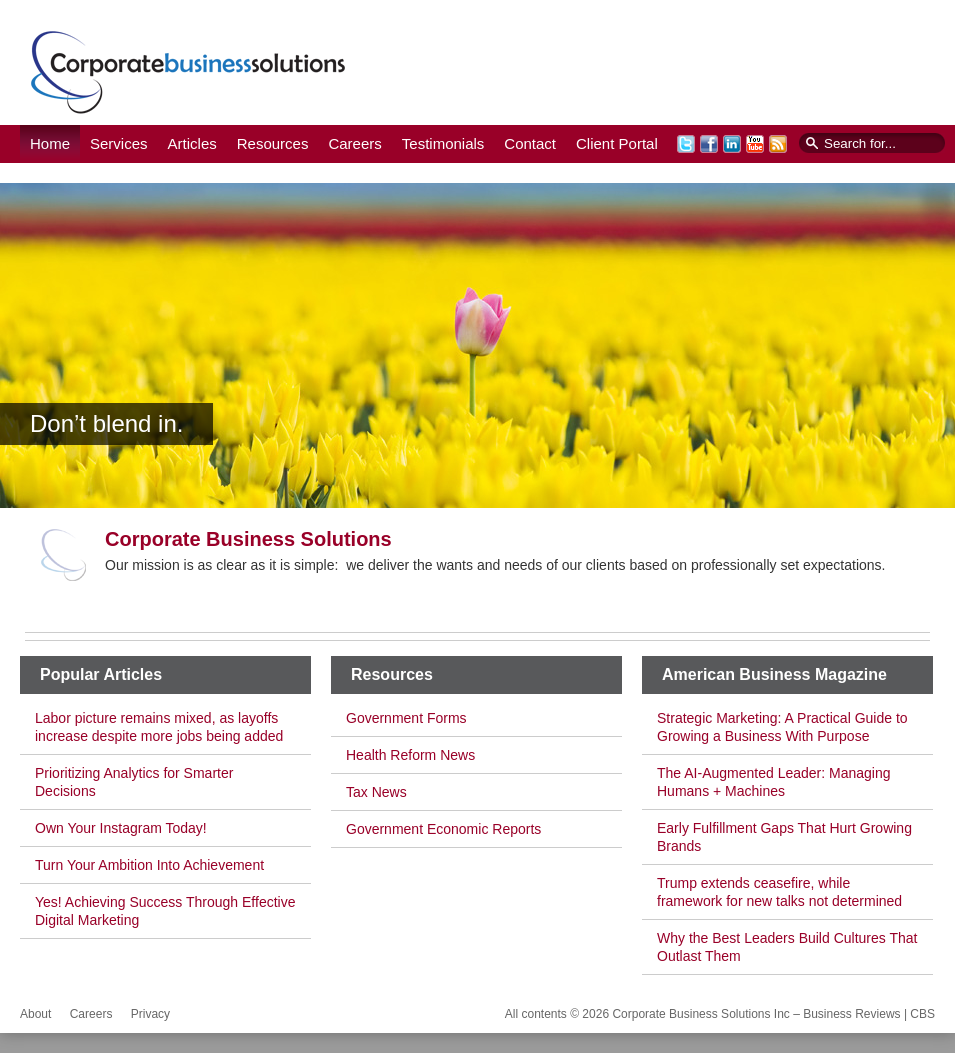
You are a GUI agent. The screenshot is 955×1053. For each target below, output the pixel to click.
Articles (192, 143)
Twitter (686, 144)
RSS (778, 144)
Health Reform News (410, 755)
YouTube (755, 144)
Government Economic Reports (443, 829)
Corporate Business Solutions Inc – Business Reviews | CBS (188, 71)
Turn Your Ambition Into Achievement (149, 865)
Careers (354, 143)
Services (119, 143)
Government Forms (406, 718)
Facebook (709, 144)
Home (50, 143)
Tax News (376, 792)
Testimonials (443, 143)
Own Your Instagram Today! (121, 828)
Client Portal (617, 143)
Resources (273, 143)
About (35, 1014)
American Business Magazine (774, 674)
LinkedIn (732, 144)
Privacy (150, 1014)
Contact (530, 143)
